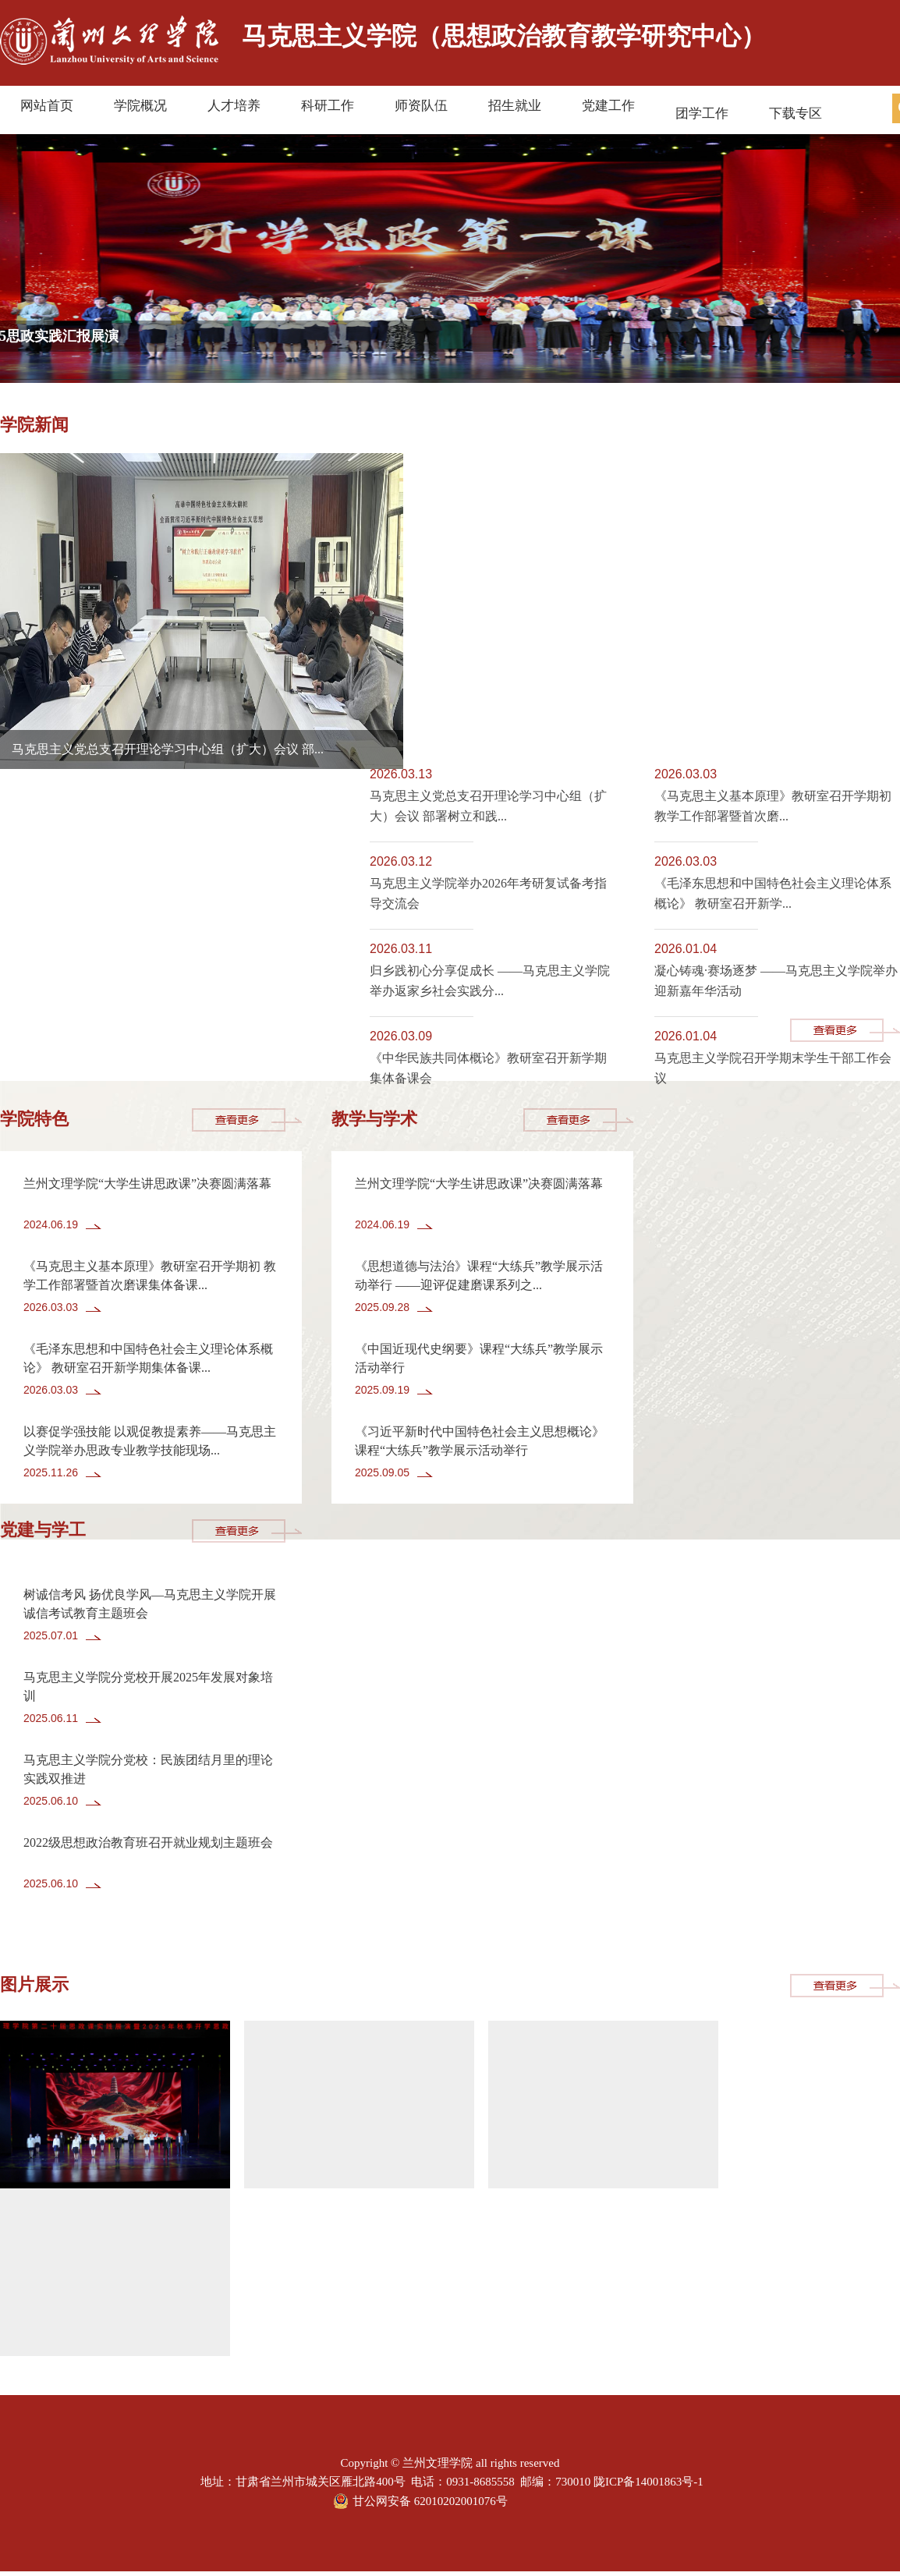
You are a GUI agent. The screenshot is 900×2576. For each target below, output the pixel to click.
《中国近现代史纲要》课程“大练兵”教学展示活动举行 (479, 1358)
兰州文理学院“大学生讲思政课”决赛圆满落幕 (147, 1183)
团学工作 (701, 113)
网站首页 (46, 105)
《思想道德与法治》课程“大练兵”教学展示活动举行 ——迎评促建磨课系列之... (479, 1276)
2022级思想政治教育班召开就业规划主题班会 (148, 1842)
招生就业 (514, 105)
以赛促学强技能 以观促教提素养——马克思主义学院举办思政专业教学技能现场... (149, 1441)
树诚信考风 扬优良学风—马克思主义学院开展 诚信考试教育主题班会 (149, 1604)
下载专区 (795, 113)
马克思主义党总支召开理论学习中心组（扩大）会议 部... (168, 749)
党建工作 (608, 105)
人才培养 (233, 105)
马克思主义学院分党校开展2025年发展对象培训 (148, 1687)
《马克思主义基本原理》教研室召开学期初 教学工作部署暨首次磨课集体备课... (149, 1276)
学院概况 (140, 105)
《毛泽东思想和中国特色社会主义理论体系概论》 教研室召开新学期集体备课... (148, 1358)
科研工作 (327, 105)
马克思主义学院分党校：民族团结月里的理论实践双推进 (148, 1769)
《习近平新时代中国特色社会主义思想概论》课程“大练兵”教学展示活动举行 (479, 1441)
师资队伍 (421, 105)
